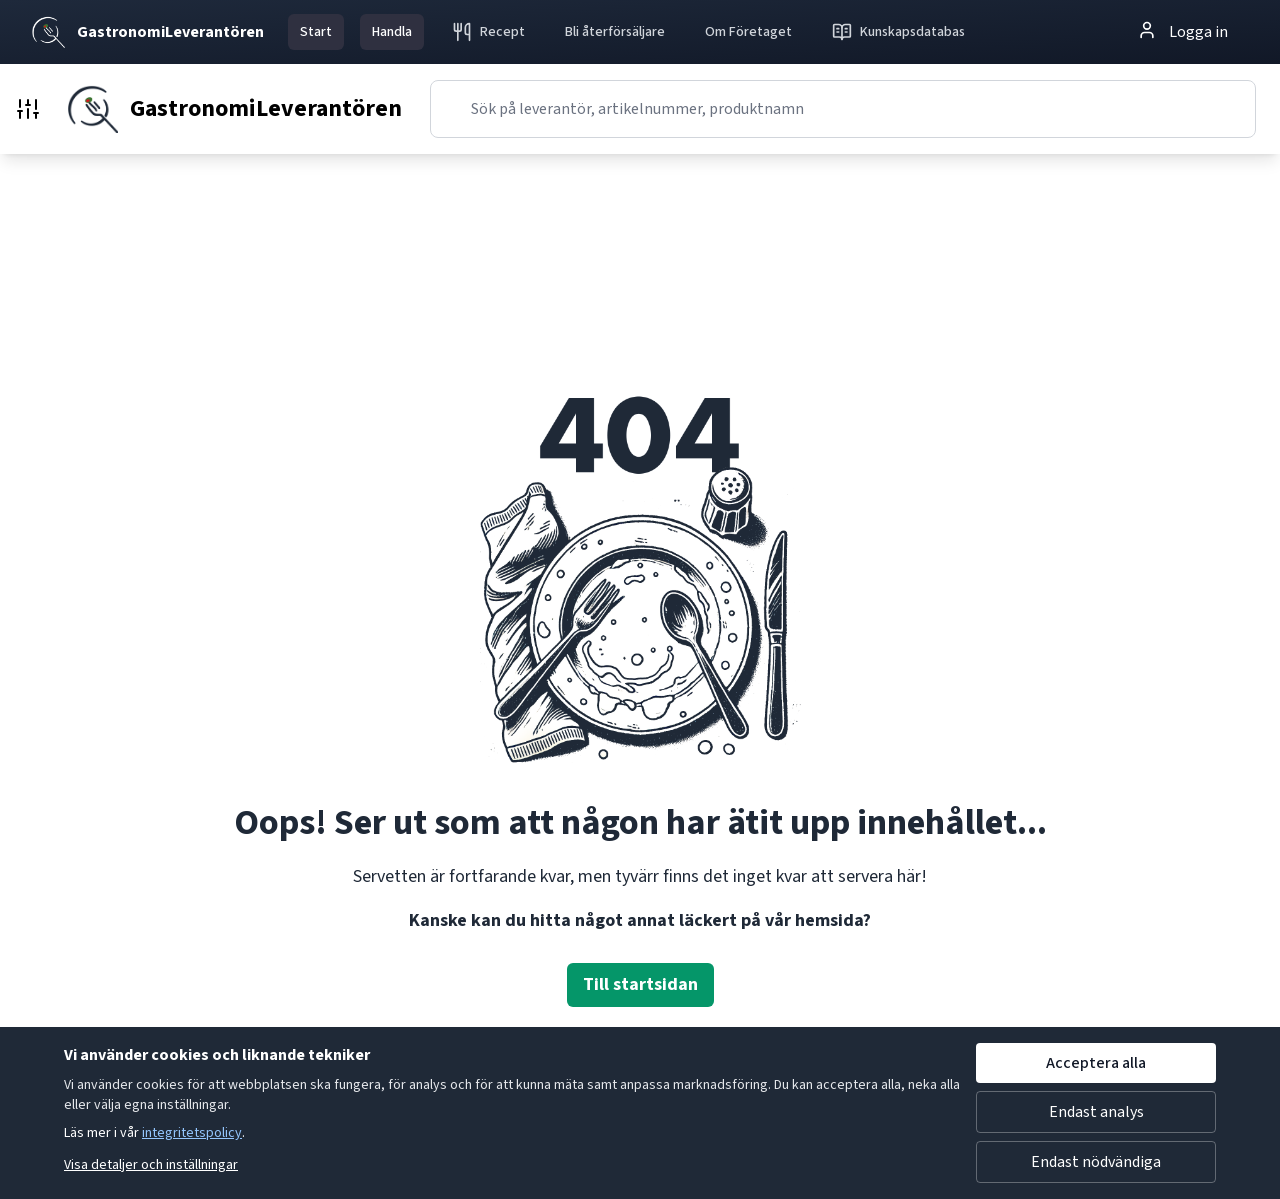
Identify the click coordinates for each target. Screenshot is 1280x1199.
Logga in (1182, 31)
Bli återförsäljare (615, 32)
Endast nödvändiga (1096, 1162)
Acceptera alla (1096, 1063)
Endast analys (1096, 1112)
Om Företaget (748, 32)
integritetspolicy (192, 1133)
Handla (392, 32)
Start (316, 32)
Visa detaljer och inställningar (151, 1165)
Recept (488, 32)
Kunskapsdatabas (898, 32)
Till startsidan (640, 984)
